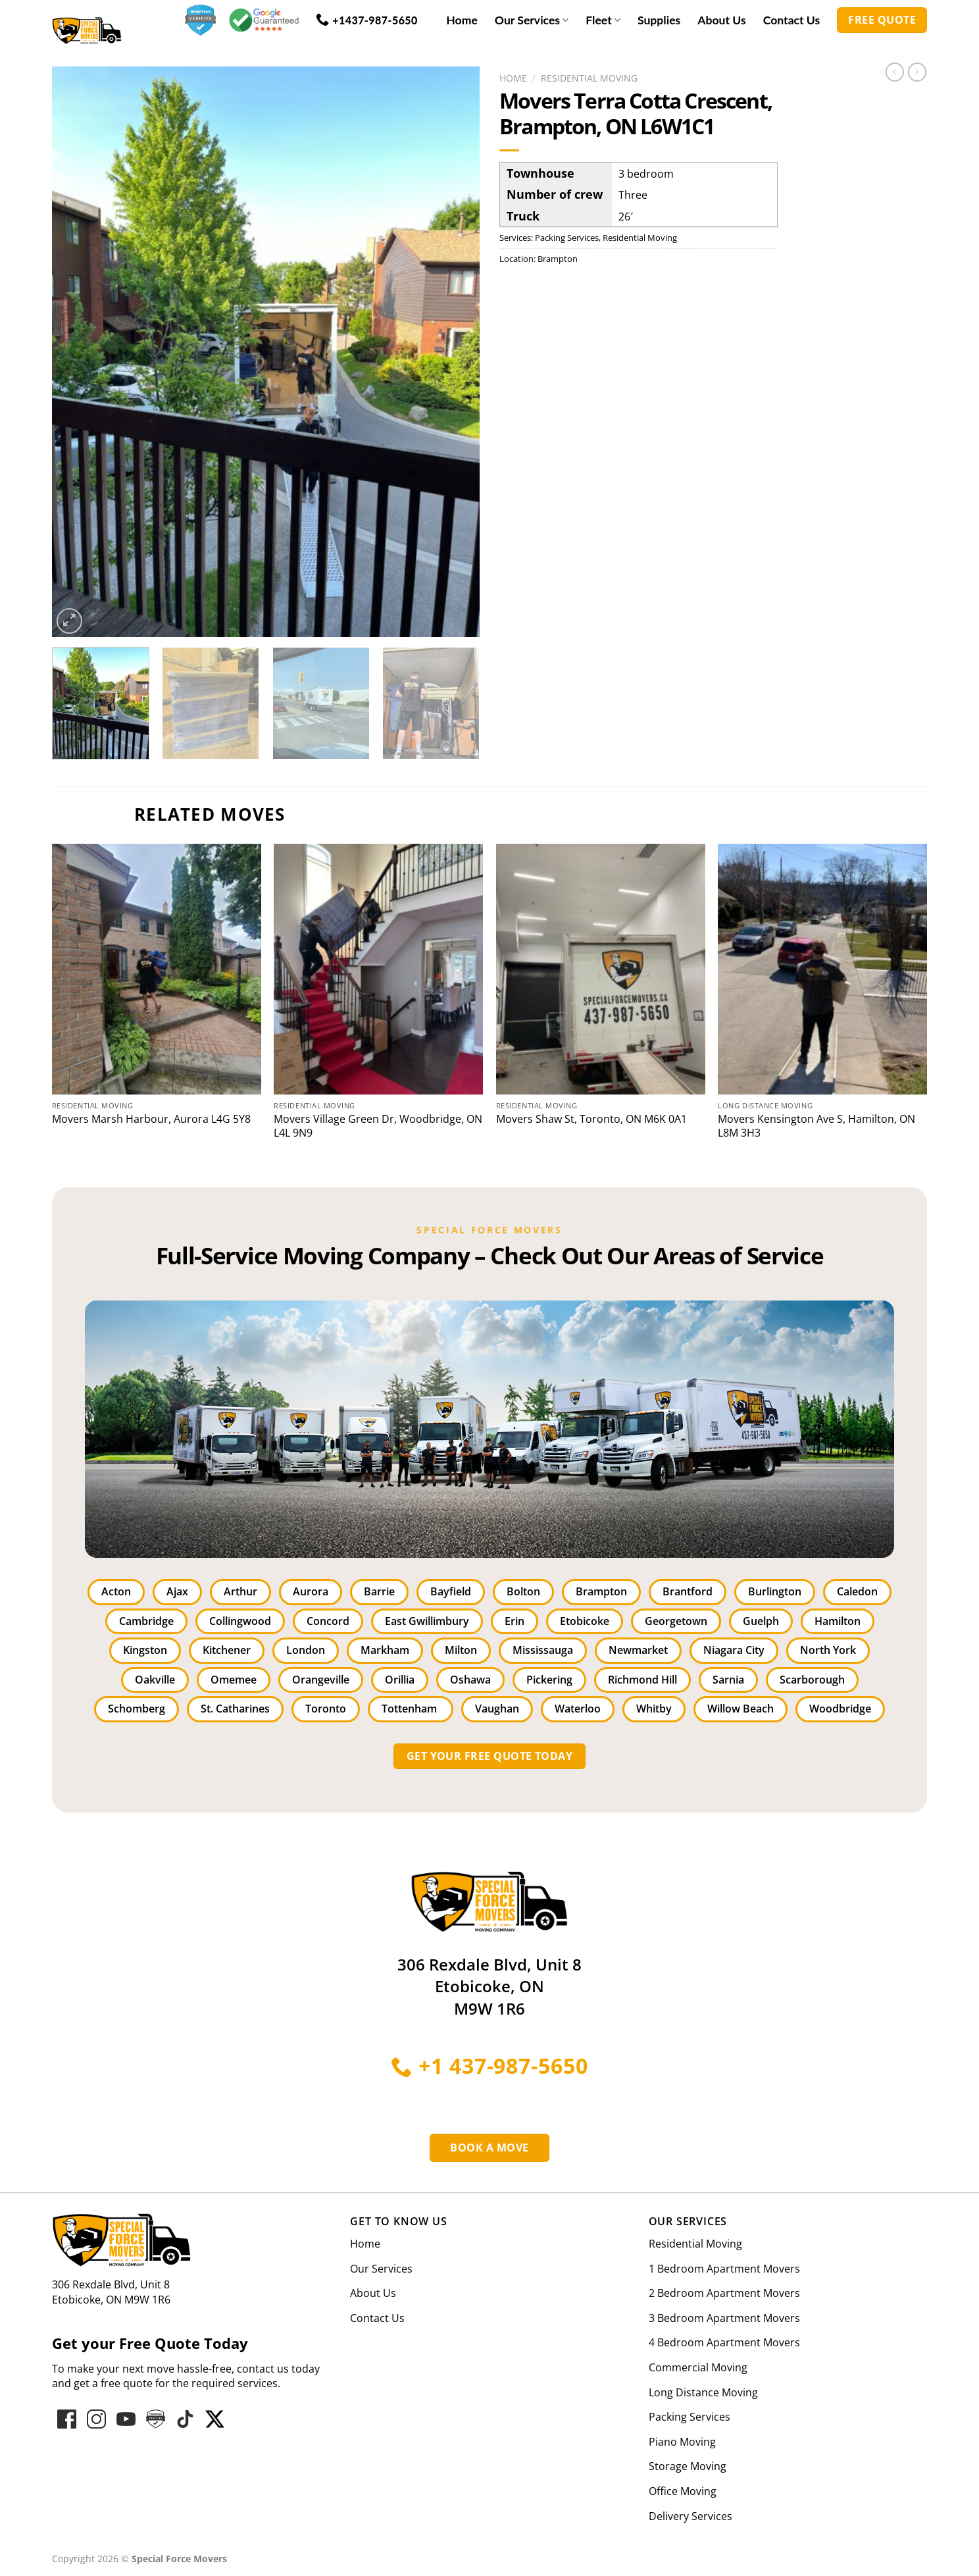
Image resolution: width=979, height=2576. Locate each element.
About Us (721, 20)
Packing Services (567, 238)
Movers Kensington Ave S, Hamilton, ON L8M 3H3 (816, 1126)
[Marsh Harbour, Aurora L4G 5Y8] (156, 969)
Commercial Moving (698, 2367)
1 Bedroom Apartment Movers (724, 2268)
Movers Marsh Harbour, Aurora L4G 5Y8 (151, 1119)
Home (462, 20)
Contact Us (791, 20)
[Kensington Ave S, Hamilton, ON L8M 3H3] (822, 969)
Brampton (558, 259)
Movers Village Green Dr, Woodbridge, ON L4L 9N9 (378, 1126)
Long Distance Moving (703, 2392)
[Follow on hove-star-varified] (155, 2419)
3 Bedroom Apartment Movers (724, 2318)
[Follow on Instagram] (96, 2419)
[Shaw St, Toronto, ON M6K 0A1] (600, 969)
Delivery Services (690, 2516)
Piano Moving (682, 2441)
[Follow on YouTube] (126, 2419)
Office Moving (682, 2491)
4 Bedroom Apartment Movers (724, 2342)
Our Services (531, 20)
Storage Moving (687, 2466)
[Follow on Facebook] (67, 2419)
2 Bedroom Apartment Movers (724, 2293)
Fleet (603, 20)
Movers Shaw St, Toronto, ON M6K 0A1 (591, 1119)
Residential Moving (589, 78)
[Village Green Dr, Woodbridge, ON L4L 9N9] (378, 969)
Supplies (659, 20)
